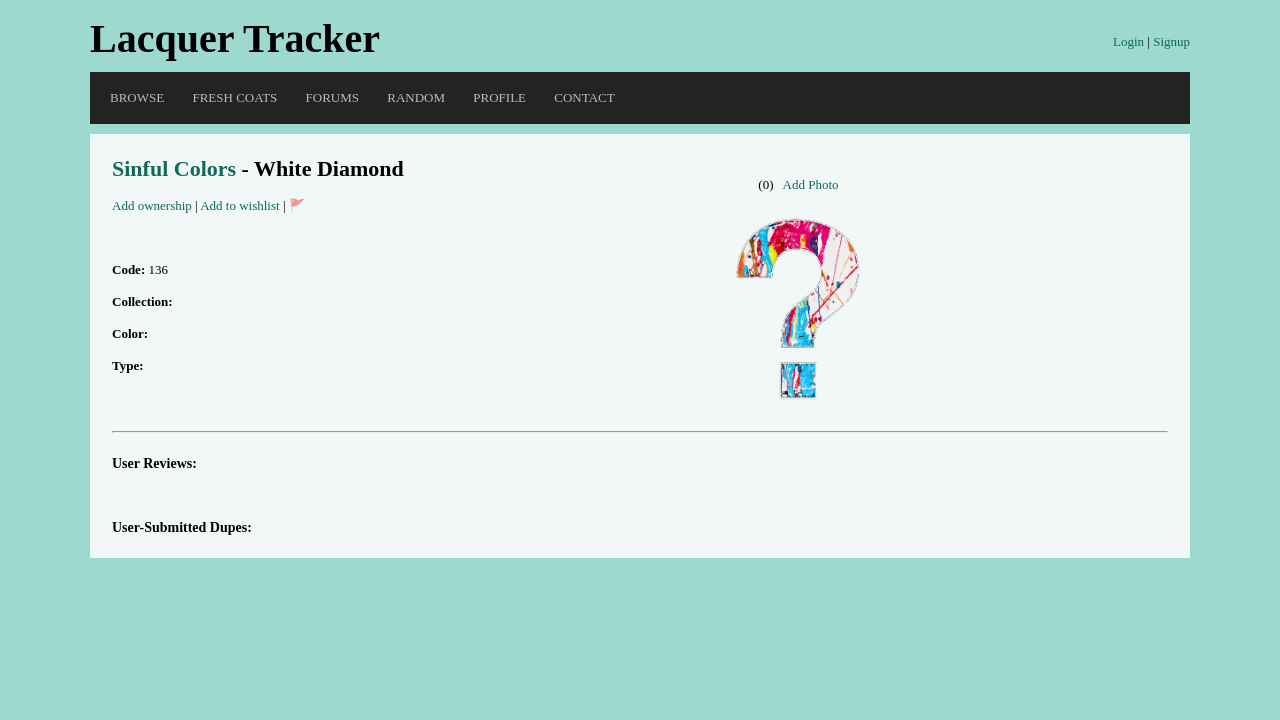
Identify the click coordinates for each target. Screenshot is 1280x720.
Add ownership (152, 205)
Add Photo (811, 184)
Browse (137, 97)
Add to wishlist (239, 205)
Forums (332, 97)
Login (1128, 41)
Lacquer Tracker (235, 38)
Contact (584, 97)
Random (416, 97)
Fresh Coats (234, 97)
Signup (1171, 41)
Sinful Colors (174, 168)
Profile (499, 97)
